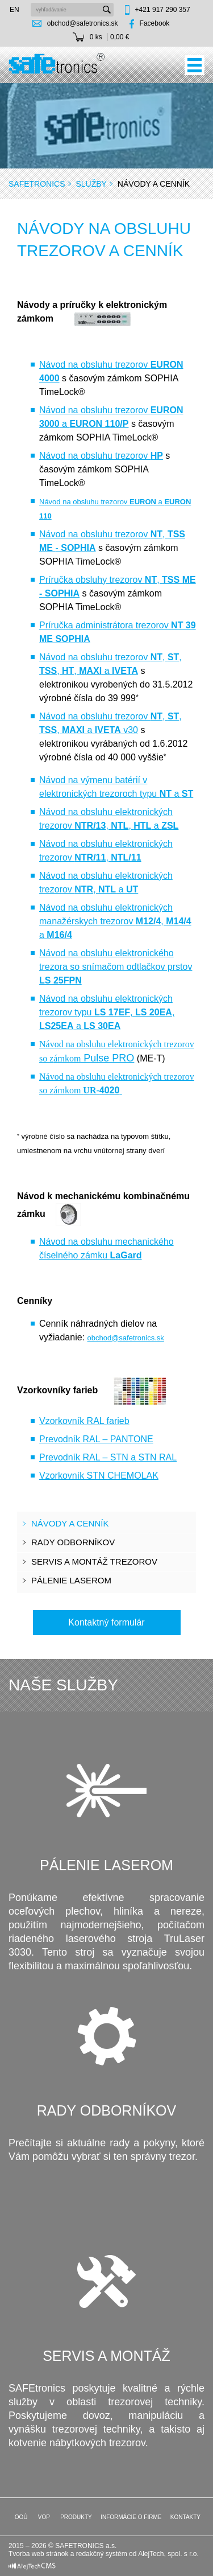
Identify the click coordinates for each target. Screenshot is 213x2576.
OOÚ (20, 2517)
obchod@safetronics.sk (82, 23)
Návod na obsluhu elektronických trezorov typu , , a (106, 1012)
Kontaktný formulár (106, 1622)
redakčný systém (101, 2554)
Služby (91, 183)
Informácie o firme (131, 2517)
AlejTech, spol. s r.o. (168, 2554)
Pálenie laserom (71, 1580)
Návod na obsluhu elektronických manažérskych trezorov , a (115, 921)
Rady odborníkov (73, 1542)
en (14, 10)
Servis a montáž (106, 2356)
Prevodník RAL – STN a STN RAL (108, 1457)
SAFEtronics (37, 183)
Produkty (75, 2517)
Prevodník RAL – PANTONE (96, 1439)
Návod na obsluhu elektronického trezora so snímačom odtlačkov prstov (115, 966)
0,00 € (119, 37)
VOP (43, 2517)
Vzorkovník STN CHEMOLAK (98, 1475)
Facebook (155, 23)
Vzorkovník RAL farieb (84, 1421)
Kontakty (185, 2517)
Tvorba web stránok (38, 2554)
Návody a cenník (69, 1523)
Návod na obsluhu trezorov (101, 455)
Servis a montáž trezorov (94, 1561)
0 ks (96, 37)
